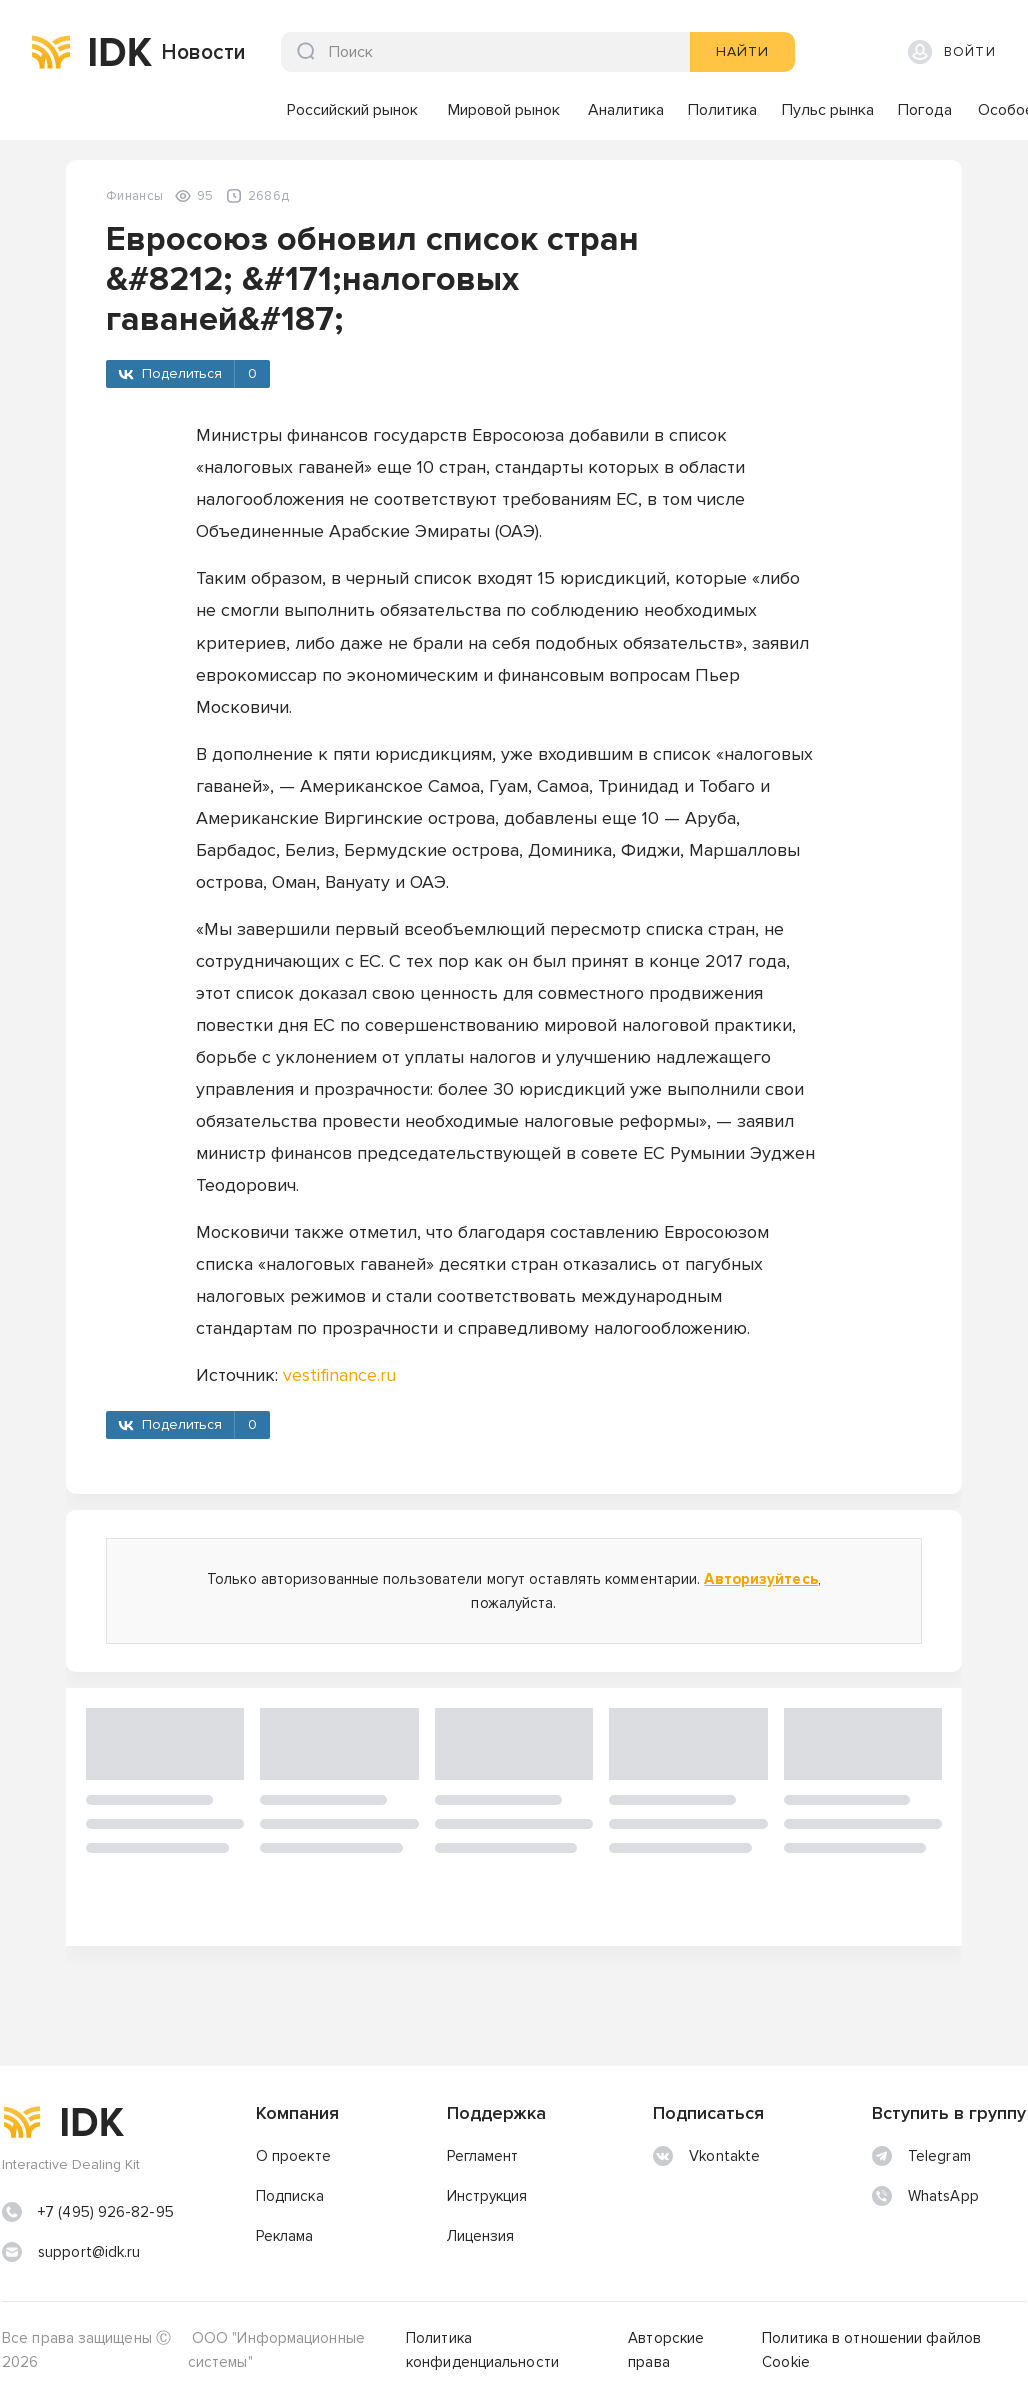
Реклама (285, 2236)
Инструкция (487, 2196)
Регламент (483, 2156)
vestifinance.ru (339, 1375)
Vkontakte (706, 2156)
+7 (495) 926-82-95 (106, 2212)
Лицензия (481, 2236)
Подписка (290, 2196)
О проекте (293, 2156)
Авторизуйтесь (760, 1579)
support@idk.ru (89, 2252)
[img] (51, 52)
